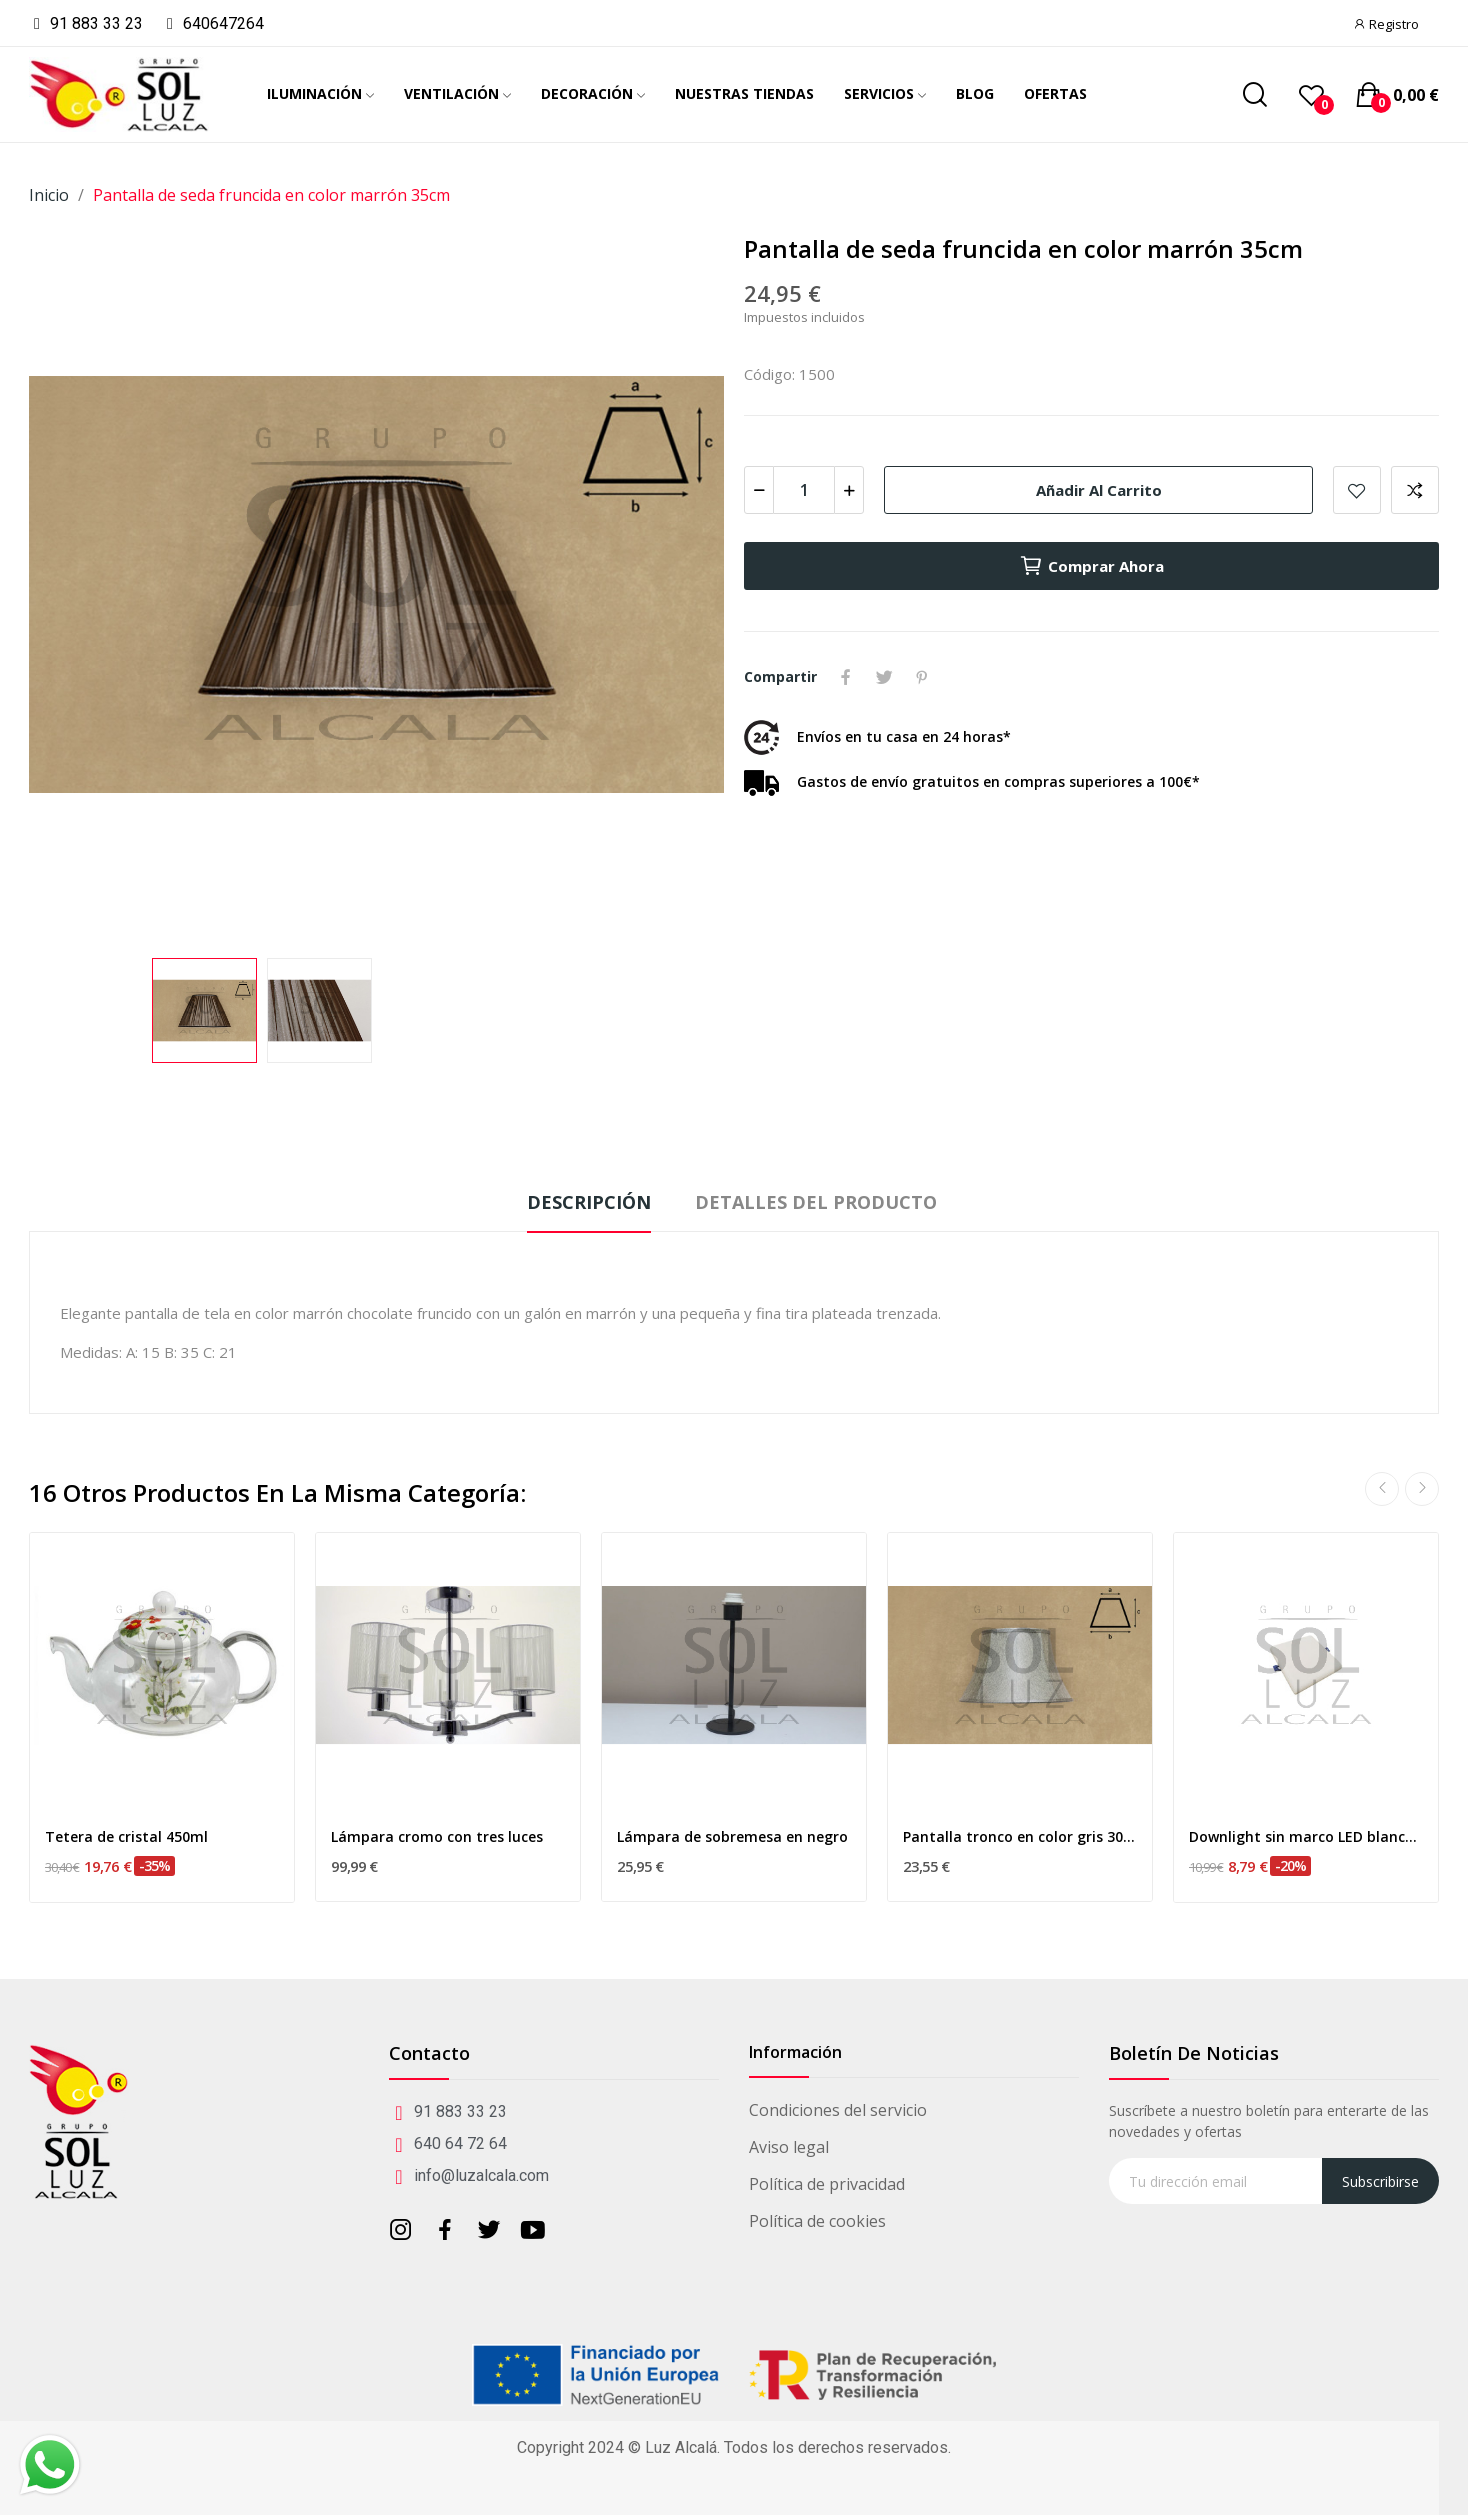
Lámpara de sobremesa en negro (732, 1836)
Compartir (846, 677)
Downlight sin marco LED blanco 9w (1306, 1836)
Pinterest (922, 677)
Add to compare (1415, 490)
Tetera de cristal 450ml (126, 1836)
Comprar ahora (1091, 566)
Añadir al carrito (1099, 490)
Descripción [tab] (589, 1202)
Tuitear (884, 677)
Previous (1382, 1489)
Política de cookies (817, 2221)
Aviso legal (789, 2147)
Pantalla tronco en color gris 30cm (1020, 1836)
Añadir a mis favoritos (1357, 490)
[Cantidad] (804, 490)
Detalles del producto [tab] (816, 1202)
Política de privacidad (827, 2184)
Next (1422, 1489)
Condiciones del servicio (838, 2110)
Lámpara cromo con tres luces (437, 1836)
